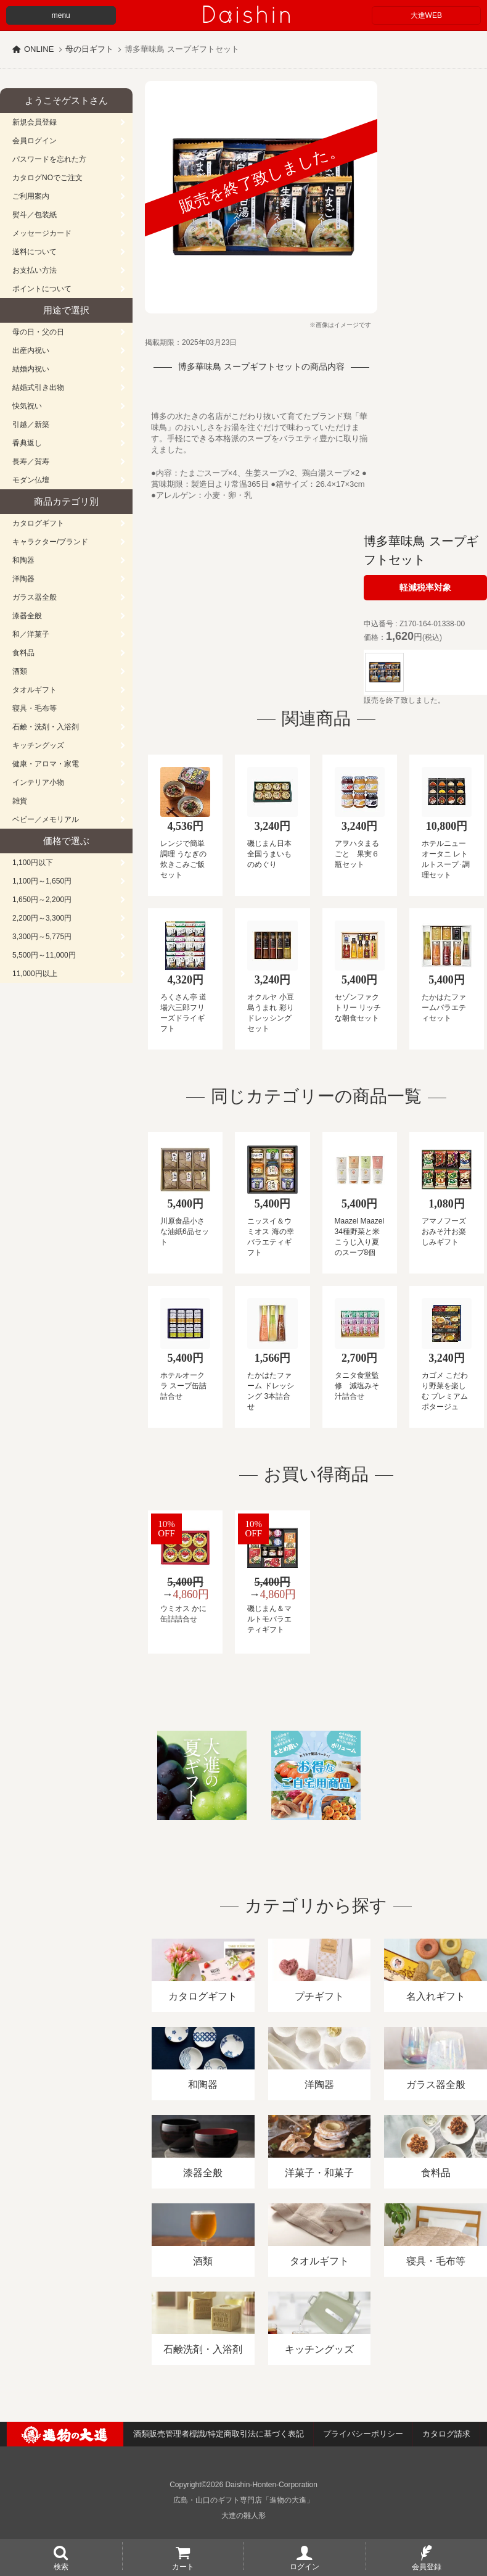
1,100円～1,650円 (42, 881)
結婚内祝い (30, 369)
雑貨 (19, 801)
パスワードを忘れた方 (49, 159)
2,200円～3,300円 (42, 918)
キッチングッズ (38, 745)
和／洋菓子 (30, 634)
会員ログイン (34, 140)
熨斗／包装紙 (34, 214)
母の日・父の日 (38, 332)
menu (61, 15)
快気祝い (27, 406)
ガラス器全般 (34, 597)
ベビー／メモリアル (45, 819)
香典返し (27, 443)
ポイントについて (42, 288)
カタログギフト (38, 523)
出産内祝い (30, 350)
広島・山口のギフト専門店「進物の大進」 (243, 2500)
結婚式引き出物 (38, 387)
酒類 (19, 671)
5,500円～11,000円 (44, 955)
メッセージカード (42, 233)
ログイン (304, 2566)
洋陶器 (23, 578)
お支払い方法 (34, 270)
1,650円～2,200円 (42, 899)
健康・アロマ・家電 (45, 764)
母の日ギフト (89, 49)
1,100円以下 (32, 862)
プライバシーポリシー (363, 2433)
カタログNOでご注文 (47, 177)
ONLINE (39, 49)
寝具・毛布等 (34, 708)
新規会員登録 (34, 122)
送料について (34, 251)
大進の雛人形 (243, 2515)
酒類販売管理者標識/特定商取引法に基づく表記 (218, 2433)
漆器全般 (27, 615)
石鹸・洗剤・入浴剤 (45, 727)
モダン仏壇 (30, 480)
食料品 (23, 652)
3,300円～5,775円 (42, 936)
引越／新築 (30, 424)
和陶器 (23, 560)
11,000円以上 (34, 973)
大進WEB (426, 15)
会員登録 (426, 2566)
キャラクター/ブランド (50, 541)
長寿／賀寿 (30, 461)
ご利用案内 (30, 196)
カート (183, 2566)
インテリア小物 (38, 782)
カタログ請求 (446, 2433)
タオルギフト (34, 689)
